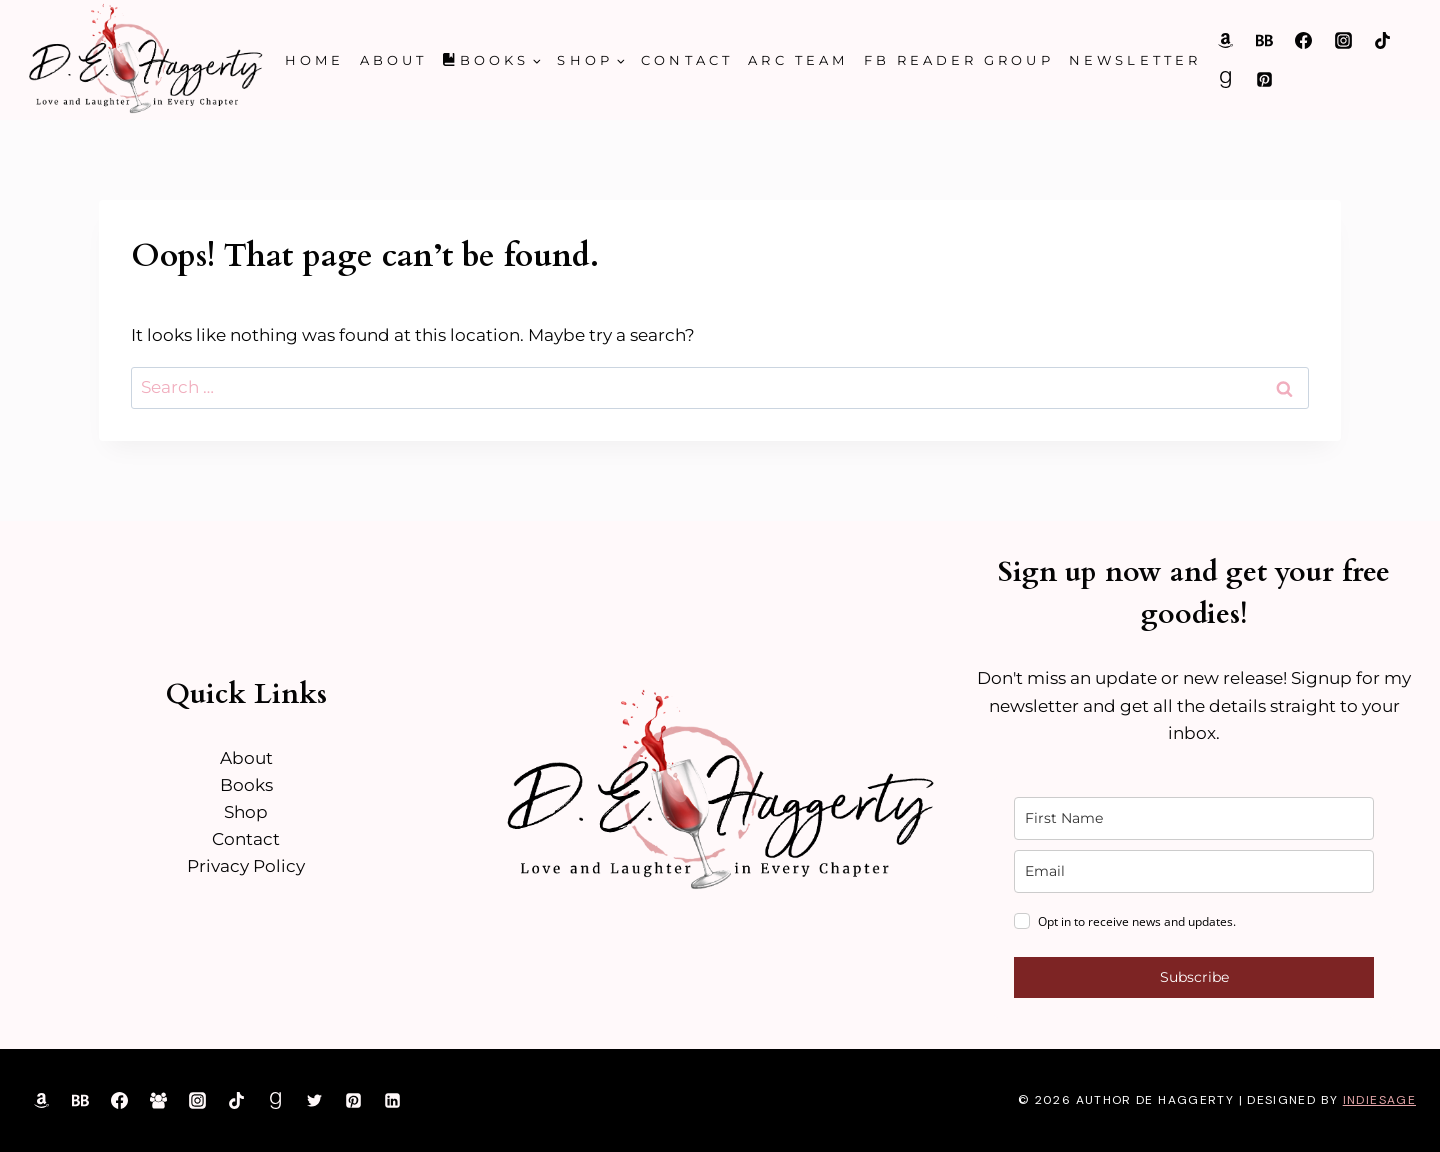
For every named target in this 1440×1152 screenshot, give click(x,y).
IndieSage (1379, 1100)
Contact (686, 60)
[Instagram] (1343, 40)
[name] (1194, 818)
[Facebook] (1304, 40)
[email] (1194, 871)
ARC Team (798, 60)
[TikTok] (1382, 40)
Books (246, 785)
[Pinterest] (1265, 80)
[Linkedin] (393, 1101)
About (393, 60)
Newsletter (1135, 60)
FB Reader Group (959, 60)
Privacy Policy (246, 866)
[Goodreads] (1226, 80)
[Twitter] (315, 1101)
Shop (246, 812)
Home (314, 60)
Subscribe (1194, 977)
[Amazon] (1226, 40)
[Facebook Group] (158, 1101)
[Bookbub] (1265, 40)
